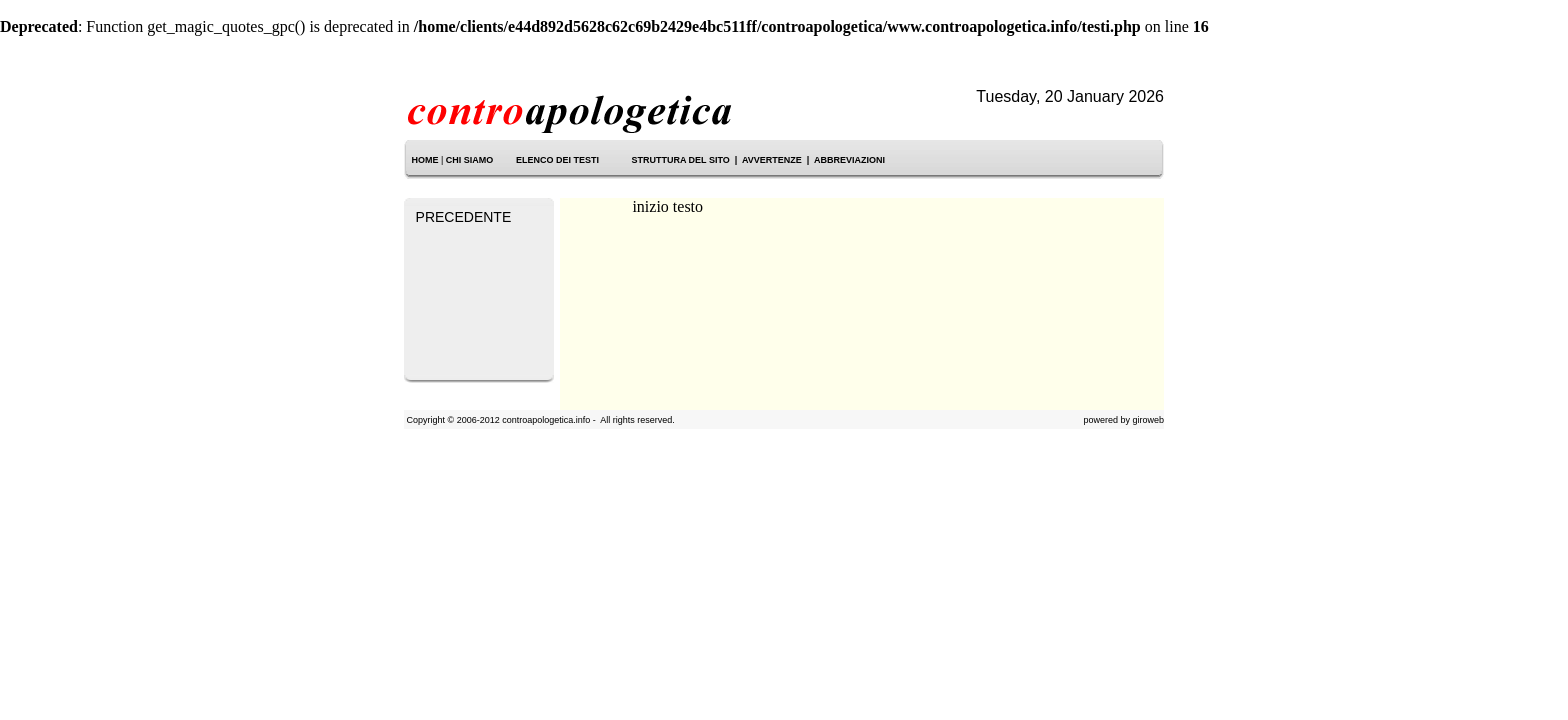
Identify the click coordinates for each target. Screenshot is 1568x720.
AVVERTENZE (772, 160)
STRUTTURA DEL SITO (680, 160)
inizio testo (667, 206)
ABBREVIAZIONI (849, 160)
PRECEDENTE (464, 217)
